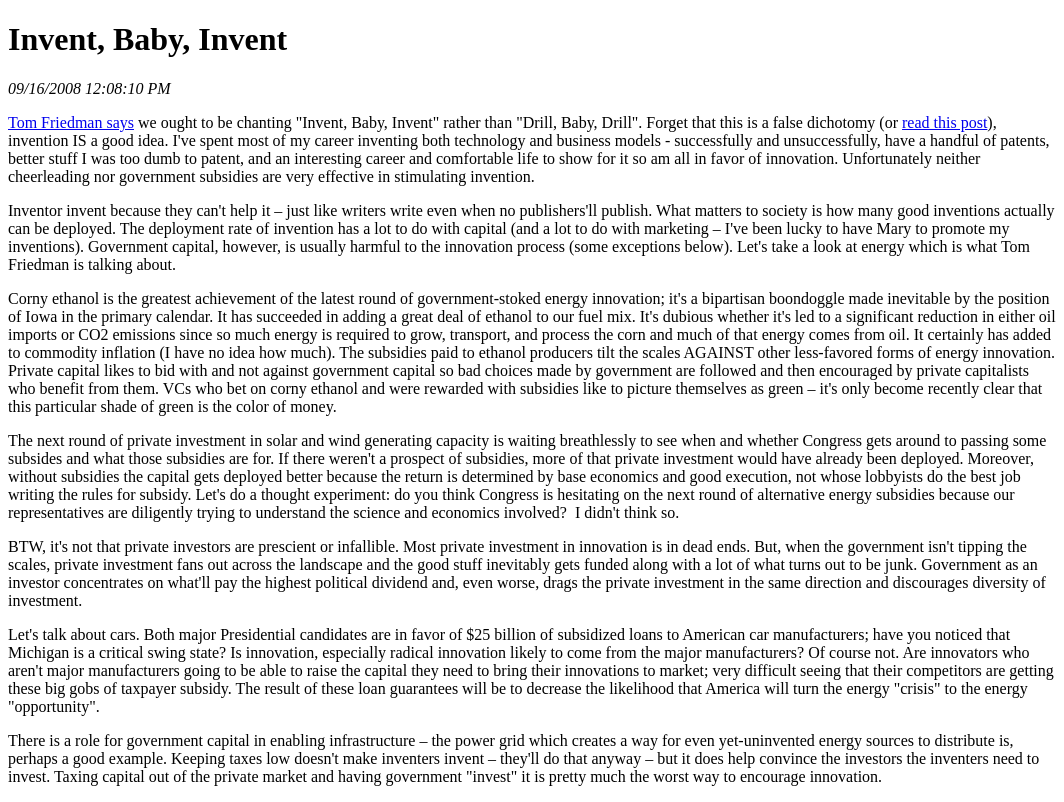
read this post (944, 122)
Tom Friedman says (71, 122)
